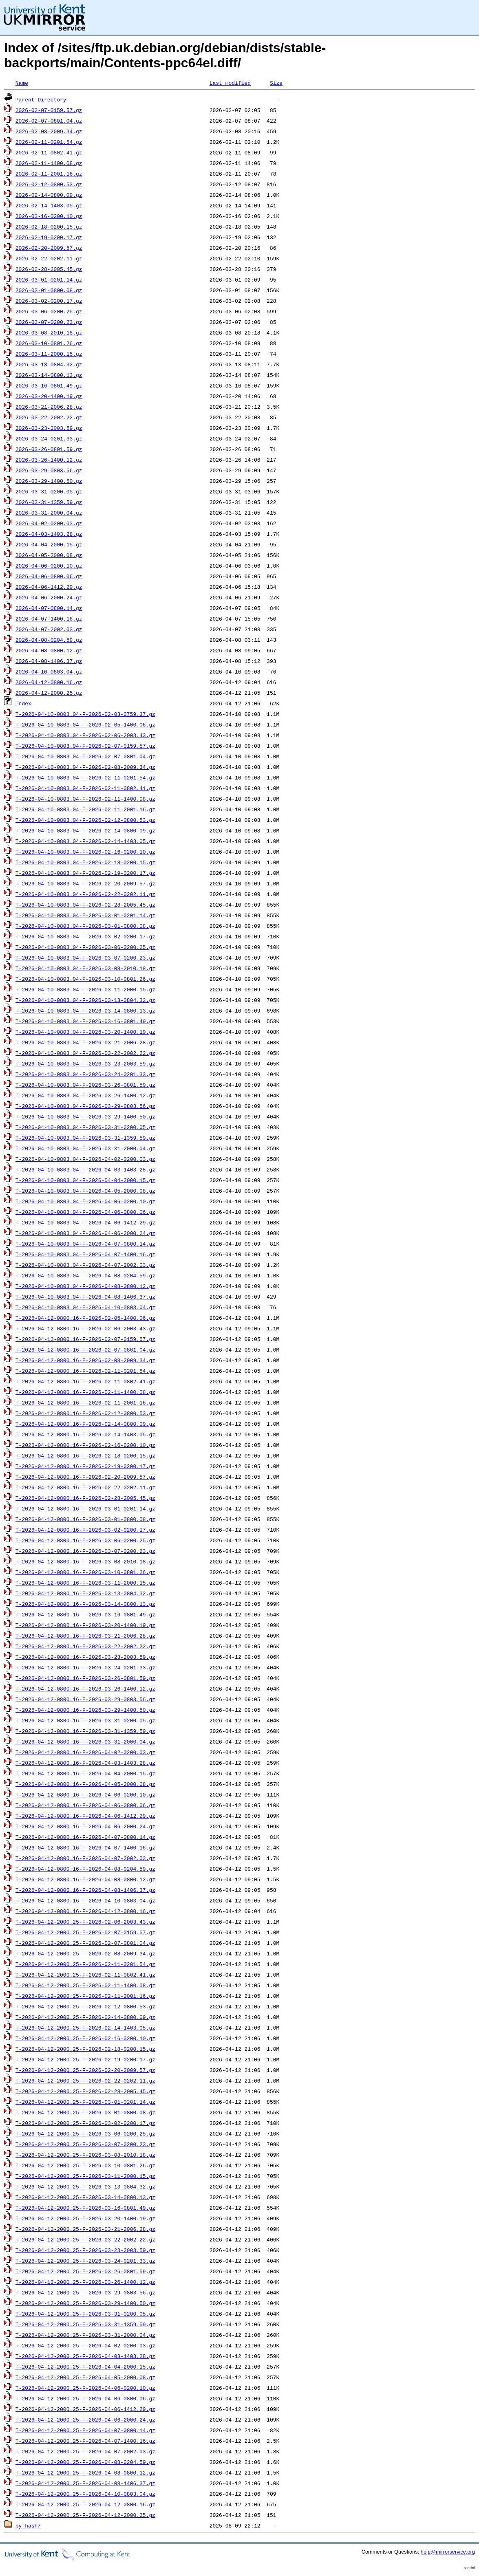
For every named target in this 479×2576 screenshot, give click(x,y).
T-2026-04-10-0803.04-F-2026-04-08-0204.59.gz (85, 1275)
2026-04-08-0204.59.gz (48, 639)
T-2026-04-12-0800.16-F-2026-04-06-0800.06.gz (85, 1805)
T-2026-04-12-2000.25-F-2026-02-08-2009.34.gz (85, 1953)
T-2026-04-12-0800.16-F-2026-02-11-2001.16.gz (85, 1402)
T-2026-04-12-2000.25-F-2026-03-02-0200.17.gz (85, 2123)
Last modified (230, 82)
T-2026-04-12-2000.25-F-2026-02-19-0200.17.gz (85, 2059)
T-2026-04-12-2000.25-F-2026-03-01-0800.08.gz (85, 2112)
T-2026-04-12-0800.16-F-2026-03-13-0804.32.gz (85, 1593)
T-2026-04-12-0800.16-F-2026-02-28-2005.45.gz (85, 1498)
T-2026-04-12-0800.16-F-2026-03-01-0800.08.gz (85, 1519)
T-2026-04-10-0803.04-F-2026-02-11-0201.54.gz (85, 777)
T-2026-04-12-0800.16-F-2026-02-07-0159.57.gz (85, 1339)
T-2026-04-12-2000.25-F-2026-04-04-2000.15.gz (85, 2366)
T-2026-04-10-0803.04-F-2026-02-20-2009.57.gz (85, 883)
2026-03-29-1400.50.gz (48, 480)
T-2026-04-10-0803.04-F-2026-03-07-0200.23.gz (85, 957)
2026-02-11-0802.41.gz (48, 152)
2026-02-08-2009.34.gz (48, 131)
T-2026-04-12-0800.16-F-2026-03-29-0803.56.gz (85, 1699)
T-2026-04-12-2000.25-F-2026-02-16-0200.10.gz (85, 2038)
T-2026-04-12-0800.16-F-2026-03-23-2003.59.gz (85, 1656)
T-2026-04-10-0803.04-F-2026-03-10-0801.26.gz (85, 978)
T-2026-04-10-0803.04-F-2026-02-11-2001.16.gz (85, 809)
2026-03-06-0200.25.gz (48, 311)
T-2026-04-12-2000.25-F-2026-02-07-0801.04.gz (85, 1942)
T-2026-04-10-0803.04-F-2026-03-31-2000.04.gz (85, 1148)
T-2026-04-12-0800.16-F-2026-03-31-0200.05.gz (85, 1720)
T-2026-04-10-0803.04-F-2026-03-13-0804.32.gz (85, 1000)
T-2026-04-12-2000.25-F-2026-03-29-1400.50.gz (85, 2303)
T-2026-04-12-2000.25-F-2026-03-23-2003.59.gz (85, 2250)
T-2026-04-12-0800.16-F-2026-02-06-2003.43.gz (85, 1328)
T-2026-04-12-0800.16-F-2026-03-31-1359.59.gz (85, 1731)
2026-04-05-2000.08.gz (48, 555)
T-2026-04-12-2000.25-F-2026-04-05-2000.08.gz (85, 2377)
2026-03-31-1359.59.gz (48, 502)
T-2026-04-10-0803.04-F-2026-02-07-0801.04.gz (85, 756)
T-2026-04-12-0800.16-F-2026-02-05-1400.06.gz (85, 1317)
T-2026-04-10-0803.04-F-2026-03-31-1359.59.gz (85, 1137)
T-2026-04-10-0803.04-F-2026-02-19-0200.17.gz (85, 872)
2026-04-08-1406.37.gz (48, 661)
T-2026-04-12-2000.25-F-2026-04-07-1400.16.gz (85, 2440)
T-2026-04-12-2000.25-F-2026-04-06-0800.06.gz (85, 2398)
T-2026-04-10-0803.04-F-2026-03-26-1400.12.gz (85, 1095)
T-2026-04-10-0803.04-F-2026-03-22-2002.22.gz (85, 1053)
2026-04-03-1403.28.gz (48, 533)
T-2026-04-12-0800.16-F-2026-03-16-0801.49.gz (85, 1614)
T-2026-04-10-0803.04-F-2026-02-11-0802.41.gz (85, 788)
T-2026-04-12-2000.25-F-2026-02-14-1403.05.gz (85, 2027)
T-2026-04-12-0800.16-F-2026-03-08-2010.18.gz (85, 1561)
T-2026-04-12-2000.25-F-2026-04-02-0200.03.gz (85, 2345)
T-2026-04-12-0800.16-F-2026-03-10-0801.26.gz (85, 1572)
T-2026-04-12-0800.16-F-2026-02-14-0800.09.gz (85, 1423)
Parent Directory (40, 99)
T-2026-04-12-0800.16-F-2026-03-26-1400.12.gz (85, 1688)
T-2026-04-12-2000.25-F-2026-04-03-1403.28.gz (85, 2356)
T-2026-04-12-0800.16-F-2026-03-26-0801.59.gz (85, 1678)
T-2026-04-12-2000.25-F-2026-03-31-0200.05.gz (85, 2313)
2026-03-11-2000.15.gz (48, 353)
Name (21, 82)
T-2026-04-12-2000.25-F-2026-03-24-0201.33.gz (85, 2260)
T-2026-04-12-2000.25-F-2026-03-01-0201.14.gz (85, 2101)
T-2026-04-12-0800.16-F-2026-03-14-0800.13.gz (85, 1603)
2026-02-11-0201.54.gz (48, 141)
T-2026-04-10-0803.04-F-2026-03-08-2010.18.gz (85, 968)
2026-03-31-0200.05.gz (48, 491)
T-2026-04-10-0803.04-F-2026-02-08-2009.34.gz (85, 767)
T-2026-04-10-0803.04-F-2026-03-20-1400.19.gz (85, 1031)
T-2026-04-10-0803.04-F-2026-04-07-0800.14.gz (85, 1243)
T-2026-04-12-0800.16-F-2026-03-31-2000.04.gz (85, 1741)
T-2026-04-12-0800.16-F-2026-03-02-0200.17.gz (85, 1529)
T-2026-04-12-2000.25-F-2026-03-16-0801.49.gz (85, 2207)
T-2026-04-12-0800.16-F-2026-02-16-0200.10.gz (85, 1445)
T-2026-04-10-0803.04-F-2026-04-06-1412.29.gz (85, 1222)
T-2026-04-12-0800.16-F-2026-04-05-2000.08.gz (85, 1784)
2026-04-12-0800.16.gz (48, 682)
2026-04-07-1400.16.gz (48, 618)
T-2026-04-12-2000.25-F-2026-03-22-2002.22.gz (85, 2239)
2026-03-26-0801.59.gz (48, 449)
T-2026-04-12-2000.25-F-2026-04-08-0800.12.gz (85, 2472)
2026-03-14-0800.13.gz (48, 375)
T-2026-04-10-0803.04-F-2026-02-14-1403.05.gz (85, 841)
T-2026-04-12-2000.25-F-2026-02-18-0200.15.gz (85, 2048)
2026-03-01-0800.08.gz (48, 290)
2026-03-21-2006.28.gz (48, 406)
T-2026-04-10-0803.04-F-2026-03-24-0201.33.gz (85, 1074)
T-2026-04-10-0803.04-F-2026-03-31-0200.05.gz (85, 1127)
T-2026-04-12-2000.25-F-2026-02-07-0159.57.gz (85, 1932)
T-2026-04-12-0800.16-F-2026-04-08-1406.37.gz (85, 1889)
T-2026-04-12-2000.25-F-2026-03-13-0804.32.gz (85, 2186)
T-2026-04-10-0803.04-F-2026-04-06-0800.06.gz (85, 1211)
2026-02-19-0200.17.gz (48, 237)
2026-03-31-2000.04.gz (48, 512)
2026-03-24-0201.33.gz (48, 438)
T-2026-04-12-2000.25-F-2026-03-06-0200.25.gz (85, 2133)
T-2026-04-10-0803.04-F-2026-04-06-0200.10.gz (85, 1201)
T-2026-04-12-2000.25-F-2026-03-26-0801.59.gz (85, 2271)
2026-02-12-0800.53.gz (48, 184)
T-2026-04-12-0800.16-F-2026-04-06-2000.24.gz (85, 1826)
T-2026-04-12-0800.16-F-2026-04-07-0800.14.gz (85, 1837)
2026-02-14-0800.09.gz (48, 194)
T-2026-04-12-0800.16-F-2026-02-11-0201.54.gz (85, 1370)
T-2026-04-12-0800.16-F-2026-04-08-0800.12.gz (85, 1879)
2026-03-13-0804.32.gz (48, 364)
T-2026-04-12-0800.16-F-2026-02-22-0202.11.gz (85, 1487)
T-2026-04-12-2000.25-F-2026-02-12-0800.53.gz (85, 2006)
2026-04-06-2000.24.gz (48, 597)
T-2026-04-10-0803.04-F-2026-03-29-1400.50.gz (85, 1116)
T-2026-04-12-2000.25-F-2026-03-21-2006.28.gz (85, 2229)
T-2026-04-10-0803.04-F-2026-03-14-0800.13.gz (85, 1010)
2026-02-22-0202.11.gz (48, 258)
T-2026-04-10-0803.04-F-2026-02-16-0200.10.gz (85, 851)
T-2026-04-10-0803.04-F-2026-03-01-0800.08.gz (85, 925)
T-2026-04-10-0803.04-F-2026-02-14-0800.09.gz (85, 830)
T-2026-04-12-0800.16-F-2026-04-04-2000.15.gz (85, 1773)
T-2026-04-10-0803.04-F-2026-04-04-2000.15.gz (85, 1180)
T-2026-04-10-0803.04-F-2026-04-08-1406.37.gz (85, 1296)
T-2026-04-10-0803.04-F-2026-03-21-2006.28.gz (85, 1042)
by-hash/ (28, 2525)
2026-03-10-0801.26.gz (48, 343)
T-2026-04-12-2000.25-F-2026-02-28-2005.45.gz (85, 2091)
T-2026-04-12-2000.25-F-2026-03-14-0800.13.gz (85, 2197)
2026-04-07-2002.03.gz (48, 629)
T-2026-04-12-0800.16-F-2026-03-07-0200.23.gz (85, 1550)
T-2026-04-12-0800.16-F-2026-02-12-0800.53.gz (85, 1413)
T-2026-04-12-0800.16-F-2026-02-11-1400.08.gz (85, 1392)
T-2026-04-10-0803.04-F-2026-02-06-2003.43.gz (85, 735)
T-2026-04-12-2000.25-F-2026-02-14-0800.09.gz (85, 2017)
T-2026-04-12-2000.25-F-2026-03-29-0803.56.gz (85, 2292)
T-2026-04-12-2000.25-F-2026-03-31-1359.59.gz (85, 2324)
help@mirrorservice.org (448, 2552)
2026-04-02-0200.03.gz (48, 523)
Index (23, 703)
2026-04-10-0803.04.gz (48, 671)
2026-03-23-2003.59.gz (48, 428)
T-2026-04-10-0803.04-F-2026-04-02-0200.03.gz (85, 1159)
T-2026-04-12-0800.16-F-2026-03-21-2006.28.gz (85, 1635)
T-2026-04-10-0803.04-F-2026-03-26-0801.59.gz (85, 1084)
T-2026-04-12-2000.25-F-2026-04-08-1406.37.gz (85, 2483)
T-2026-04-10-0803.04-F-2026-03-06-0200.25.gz (85, 947)
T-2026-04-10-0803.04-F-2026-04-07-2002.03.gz (85, 1264)
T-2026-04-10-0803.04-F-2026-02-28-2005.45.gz (85, 904)
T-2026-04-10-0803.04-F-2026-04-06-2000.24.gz (85, 1233)
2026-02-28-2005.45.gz (48, 269)
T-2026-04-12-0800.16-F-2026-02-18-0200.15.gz (85, 1455)
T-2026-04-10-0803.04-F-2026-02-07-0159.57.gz (85, 745)
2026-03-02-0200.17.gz (48, 300)
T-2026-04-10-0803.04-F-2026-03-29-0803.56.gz (85, 1106)
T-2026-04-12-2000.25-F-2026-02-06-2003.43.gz (85, 1921)
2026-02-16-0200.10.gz (48, 216)
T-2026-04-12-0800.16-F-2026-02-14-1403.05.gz (85, 1434)
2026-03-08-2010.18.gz (48, 332)
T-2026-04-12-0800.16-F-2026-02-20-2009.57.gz (85, 1476)
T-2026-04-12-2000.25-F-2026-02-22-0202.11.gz (85, 2080)
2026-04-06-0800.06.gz (48, 576)
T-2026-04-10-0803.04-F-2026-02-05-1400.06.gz (85, 724)
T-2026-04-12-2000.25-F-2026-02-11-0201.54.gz (85, 1964)
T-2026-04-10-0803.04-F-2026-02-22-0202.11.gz (85, 894)
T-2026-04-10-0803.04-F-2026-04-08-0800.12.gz (85, 1286)
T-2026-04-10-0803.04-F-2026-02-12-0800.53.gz (85, 819)
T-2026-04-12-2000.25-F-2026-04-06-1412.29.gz (85, 2409)
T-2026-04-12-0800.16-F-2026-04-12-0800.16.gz (85, 1911)
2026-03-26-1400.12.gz (48, 459)
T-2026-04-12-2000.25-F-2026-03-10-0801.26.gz (85, 2165)
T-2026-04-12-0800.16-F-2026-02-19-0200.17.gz (85, 1466)
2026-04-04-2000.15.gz (48, 544)
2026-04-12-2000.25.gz (48, 692)
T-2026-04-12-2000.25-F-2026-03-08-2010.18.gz (85, 2154)
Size (276, 82)
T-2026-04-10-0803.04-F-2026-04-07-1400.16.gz (85, 1254)
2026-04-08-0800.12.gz (48, 650)
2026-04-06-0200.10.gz (48, 565)
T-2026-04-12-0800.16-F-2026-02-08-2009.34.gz (85, 1360)
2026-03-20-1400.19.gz (48, 396)
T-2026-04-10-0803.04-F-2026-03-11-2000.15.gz (85, 989)
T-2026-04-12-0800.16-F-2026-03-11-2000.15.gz (85, 1582)
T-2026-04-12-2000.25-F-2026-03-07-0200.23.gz (85, 2144)
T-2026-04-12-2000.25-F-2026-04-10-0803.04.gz (85, 2493)
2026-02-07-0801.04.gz (48, 120)
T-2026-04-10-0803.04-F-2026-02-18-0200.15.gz (85, 862)
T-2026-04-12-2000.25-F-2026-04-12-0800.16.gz (85, 2504)
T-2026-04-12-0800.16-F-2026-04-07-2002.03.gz (85, 1858)
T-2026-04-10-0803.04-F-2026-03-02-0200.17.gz (85, 936)
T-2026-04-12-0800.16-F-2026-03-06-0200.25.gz (85, 1540)
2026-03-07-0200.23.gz (48, 322)
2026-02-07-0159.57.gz (48, 110)
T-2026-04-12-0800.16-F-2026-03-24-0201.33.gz (85, 1667)
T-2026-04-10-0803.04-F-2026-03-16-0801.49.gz (85, 1021)
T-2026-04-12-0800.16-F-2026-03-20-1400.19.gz (85, 1625)
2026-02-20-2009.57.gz (48, 247)
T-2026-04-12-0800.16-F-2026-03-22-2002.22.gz (85, 1646)
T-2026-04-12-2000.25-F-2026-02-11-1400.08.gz (85, 1985)
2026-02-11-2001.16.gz (48, 173)
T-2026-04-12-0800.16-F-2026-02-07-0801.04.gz (85, 1349)
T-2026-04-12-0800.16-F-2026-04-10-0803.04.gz (85, 1900)
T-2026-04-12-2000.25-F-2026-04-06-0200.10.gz (85, 2387)
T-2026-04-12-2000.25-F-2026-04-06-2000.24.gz (85, 2419)
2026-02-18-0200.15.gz (48, 226)
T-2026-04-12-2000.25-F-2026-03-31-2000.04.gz (85, 2334)
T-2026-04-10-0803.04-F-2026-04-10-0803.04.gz (85, 1307)
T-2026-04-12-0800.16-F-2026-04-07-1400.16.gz (85, 1847)
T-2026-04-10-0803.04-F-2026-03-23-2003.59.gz (85, 1063)
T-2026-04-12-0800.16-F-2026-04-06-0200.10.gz (85, 1794)
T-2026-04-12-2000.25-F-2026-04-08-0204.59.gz (85, 2462)
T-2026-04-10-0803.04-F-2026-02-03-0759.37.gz (85, 714)
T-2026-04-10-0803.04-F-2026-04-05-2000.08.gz (85, 1190)
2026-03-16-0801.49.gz (48, 385)
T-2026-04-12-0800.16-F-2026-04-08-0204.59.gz (85, 1868)
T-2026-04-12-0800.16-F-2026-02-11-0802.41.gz (85, 1381)
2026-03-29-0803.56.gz (48, 470)
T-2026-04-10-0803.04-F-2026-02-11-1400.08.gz (85, 798)
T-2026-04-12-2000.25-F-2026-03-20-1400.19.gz (85, 2218)
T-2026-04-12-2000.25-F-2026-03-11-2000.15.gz (85, 2176)
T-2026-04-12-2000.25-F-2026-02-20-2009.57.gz (85, 2070)
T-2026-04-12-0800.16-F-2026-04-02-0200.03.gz (85, 1752)
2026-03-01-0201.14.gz (48, 279)
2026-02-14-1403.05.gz (48, 205)
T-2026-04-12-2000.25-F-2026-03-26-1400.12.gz (85, 2281)
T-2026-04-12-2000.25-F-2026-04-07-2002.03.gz (85, 2451)
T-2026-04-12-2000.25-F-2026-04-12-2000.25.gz (85, 2515)
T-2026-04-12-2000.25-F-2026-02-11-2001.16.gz (85, 1995)
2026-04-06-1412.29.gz (48, 586)
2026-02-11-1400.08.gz (48, 163)
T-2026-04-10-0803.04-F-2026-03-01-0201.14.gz (85, 915)
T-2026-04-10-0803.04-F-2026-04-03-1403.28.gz (85, 1169)
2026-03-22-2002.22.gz (48, 417)
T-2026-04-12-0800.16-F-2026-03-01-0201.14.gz (85, 1508)
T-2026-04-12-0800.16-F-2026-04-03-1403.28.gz (85, 1762)
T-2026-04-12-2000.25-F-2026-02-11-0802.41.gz (85, 1974)
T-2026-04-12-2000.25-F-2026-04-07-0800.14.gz (85, 2430)
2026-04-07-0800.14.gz (48, 608)
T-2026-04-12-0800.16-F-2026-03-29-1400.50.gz (85, 1709)
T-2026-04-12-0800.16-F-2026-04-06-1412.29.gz (85, 1815)
